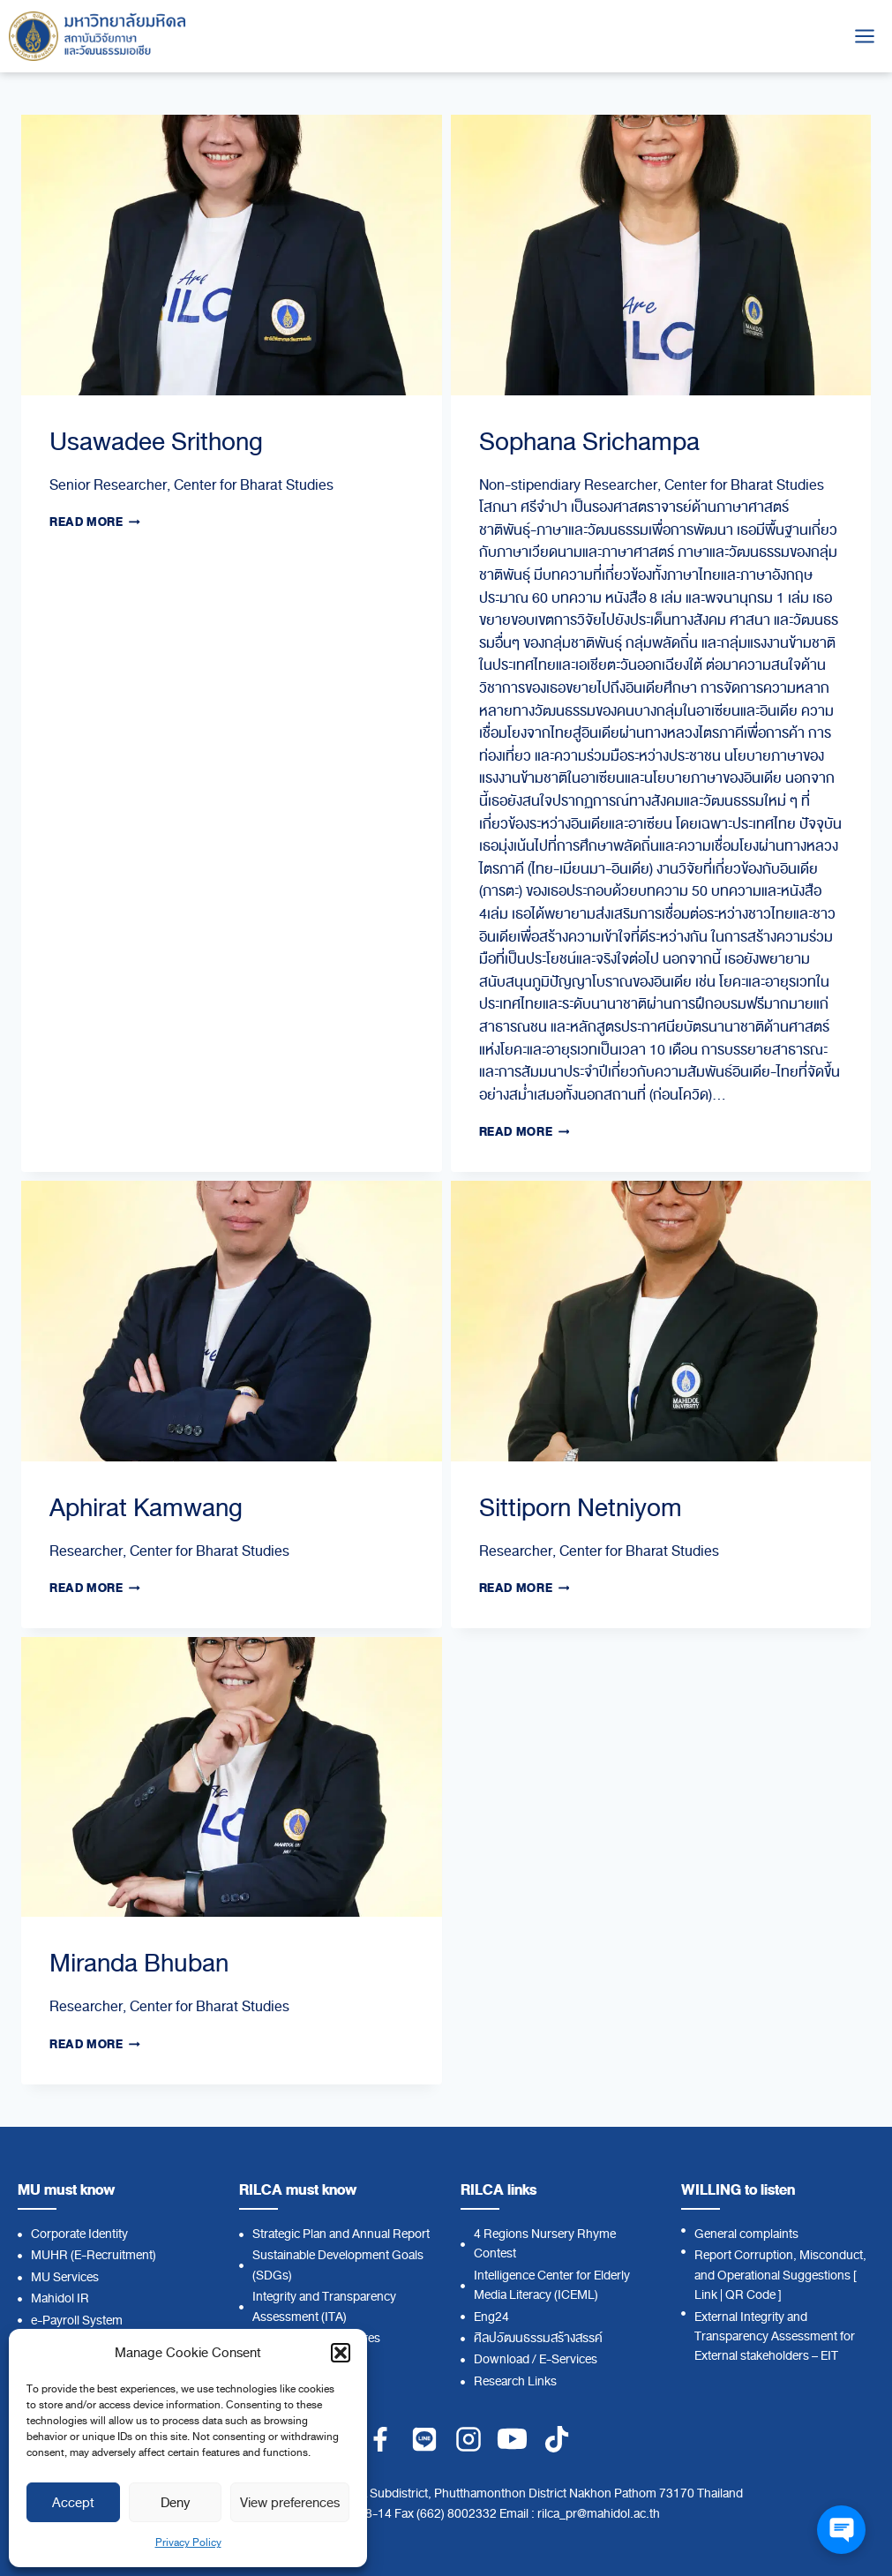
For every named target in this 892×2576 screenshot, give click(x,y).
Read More (94, 522)
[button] (340, 2353)
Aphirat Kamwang (146, 1508)
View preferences (290, 2502)
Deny (175, 2502)
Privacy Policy (188, 2542)
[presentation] (231, 255)
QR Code (750, 2295)
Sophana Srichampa (589, 442)
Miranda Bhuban (139, 1963)
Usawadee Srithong (156, 442)
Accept (73, 2502)
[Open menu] (864, 35)
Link (705, 2295)
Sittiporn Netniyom (580, 1508)
